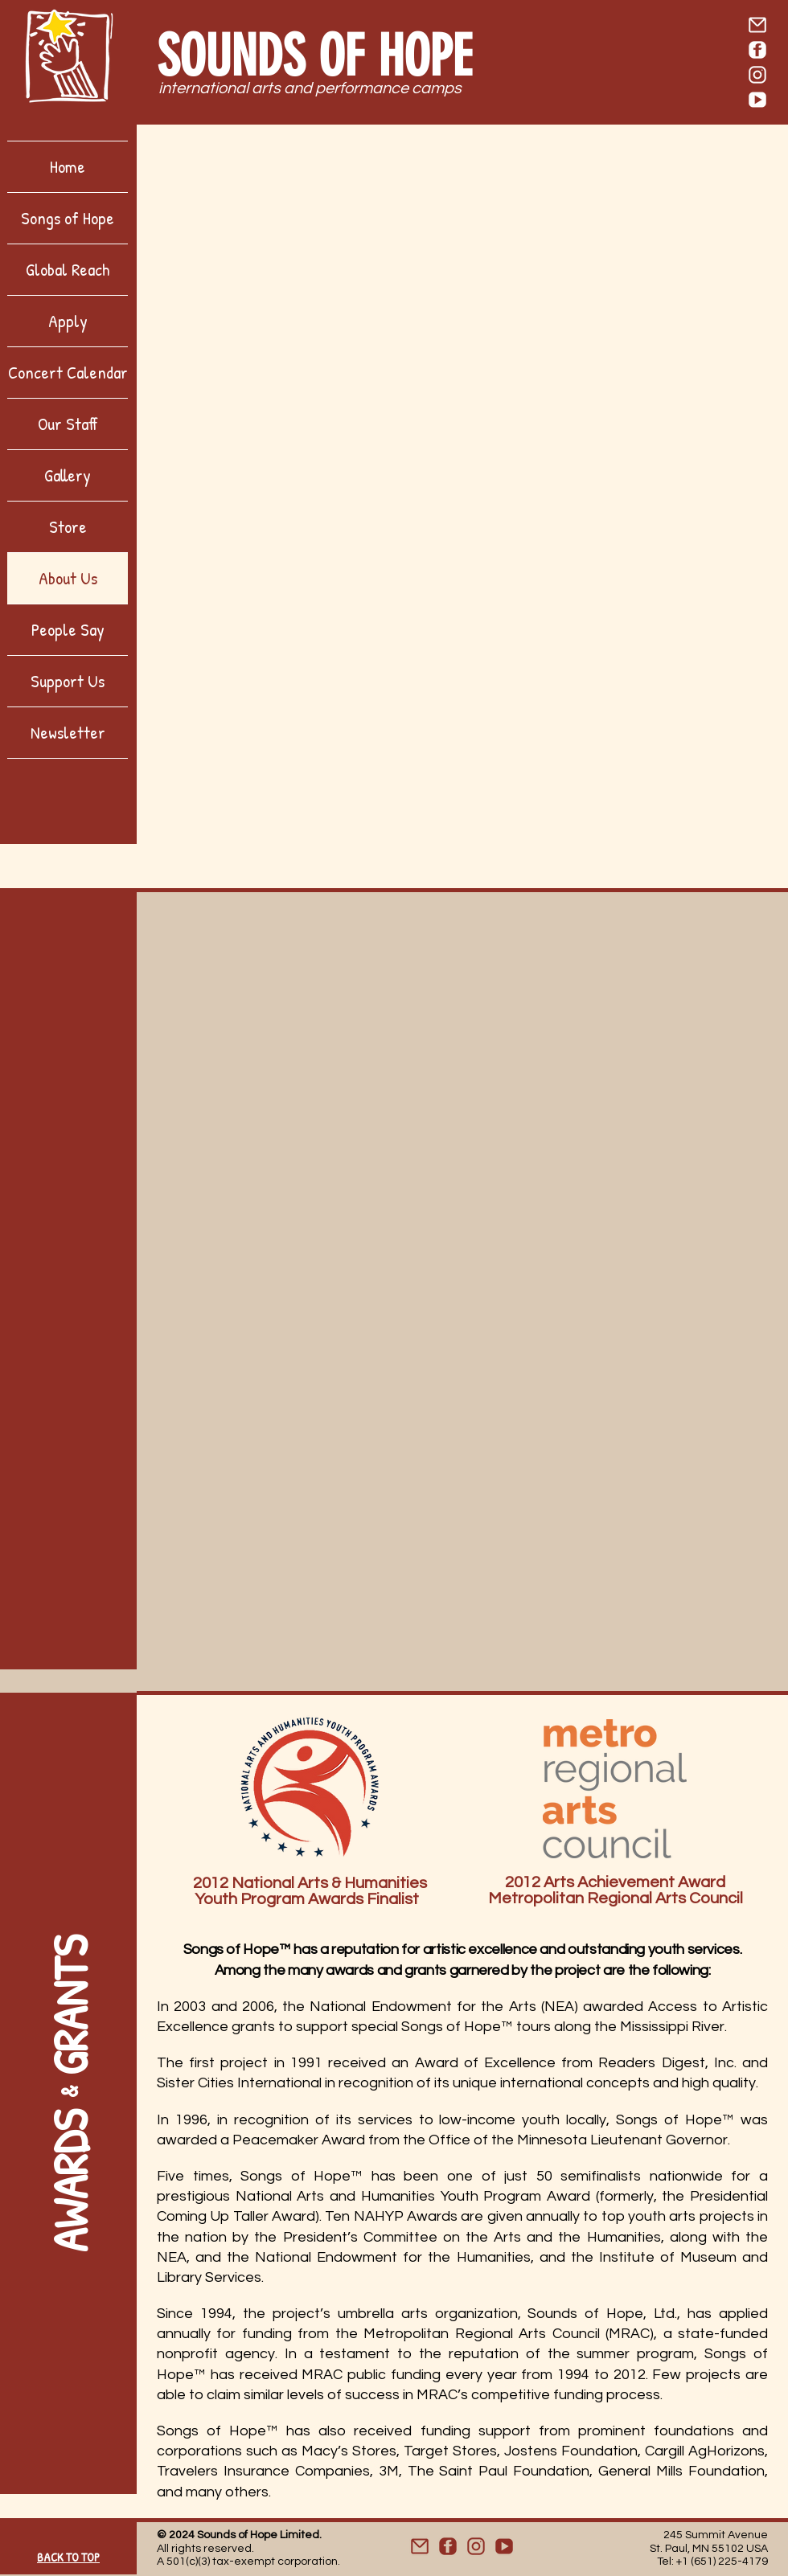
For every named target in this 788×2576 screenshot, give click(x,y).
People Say (68, 629)
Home (67, 166)
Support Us (68, 681)
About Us (68, 578)
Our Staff (68, 424)
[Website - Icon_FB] (448, 2546)
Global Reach (67, 269)
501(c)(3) (188, 2561)
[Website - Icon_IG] (476, 2546)
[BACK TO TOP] (68, 2553)
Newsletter (68, 732)
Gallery (67, 475)
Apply (68, 321)
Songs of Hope (67, 218)
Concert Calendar (68, 372)
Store (68, 526)
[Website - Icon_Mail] (420, 2546)
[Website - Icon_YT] (504, 2546)
